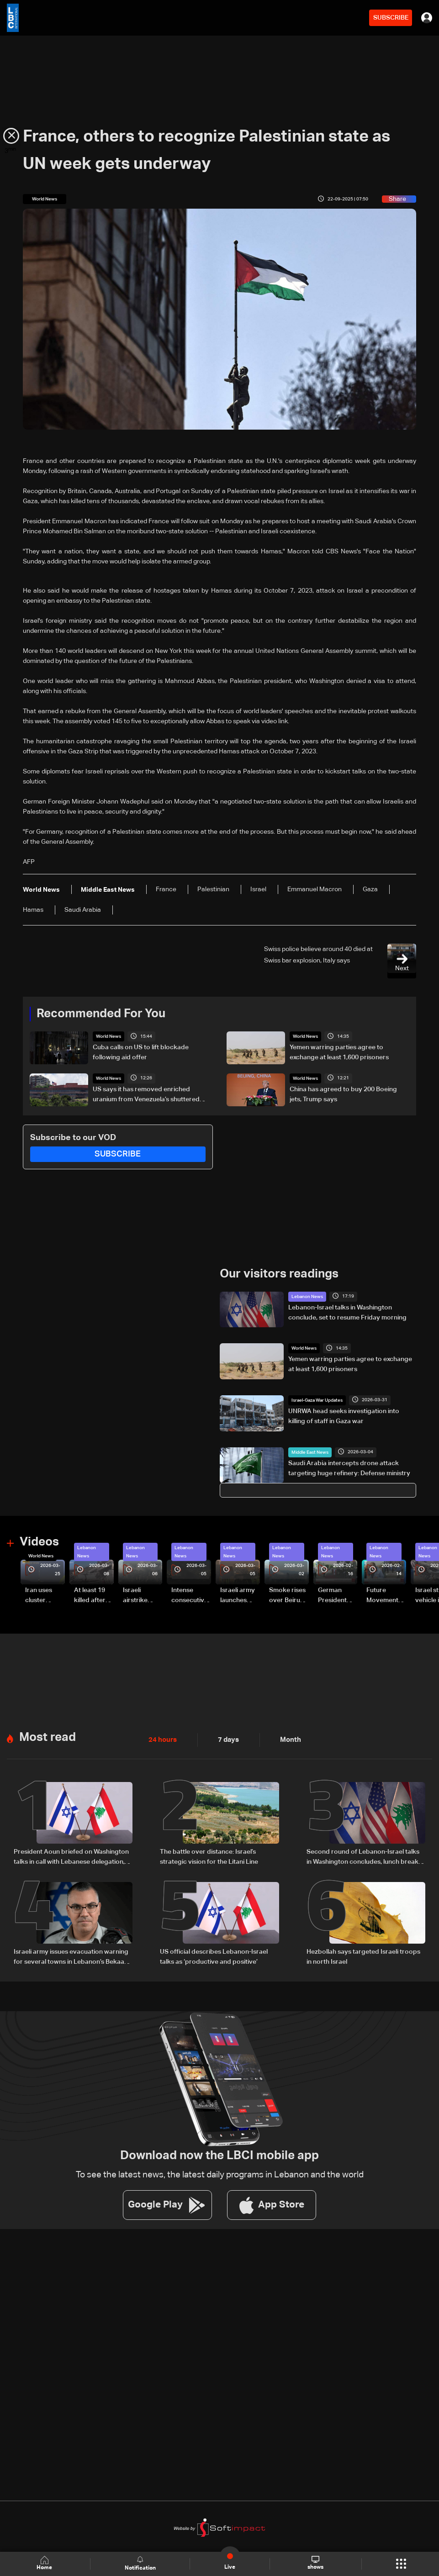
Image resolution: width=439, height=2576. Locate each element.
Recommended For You (101, 1014)
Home (45, 2563)
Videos (39, 1541)
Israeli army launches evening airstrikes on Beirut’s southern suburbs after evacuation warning (238, 1595)
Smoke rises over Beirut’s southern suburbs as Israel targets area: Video (288, 1595)
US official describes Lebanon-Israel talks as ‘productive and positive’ (214, 1953)
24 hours (161, 1738)
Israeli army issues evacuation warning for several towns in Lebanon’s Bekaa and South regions (71, 1954)
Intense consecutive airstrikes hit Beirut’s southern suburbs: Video (189, 1595)
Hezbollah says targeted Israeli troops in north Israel (363, 1953)
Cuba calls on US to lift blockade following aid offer (141, 1052)
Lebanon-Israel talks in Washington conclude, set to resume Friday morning (347, 1312)
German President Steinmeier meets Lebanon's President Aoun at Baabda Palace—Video (334, 1595)
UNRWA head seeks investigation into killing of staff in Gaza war (343, 1416)
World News (108, 1036)
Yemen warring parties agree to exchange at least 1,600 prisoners (339, 1052)
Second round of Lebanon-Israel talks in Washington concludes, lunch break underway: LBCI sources (363, 1855)
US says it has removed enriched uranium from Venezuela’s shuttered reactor (146, 1095)
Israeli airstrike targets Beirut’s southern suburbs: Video (136, 1595)
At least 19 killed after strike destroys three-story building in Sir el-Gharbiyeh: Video (91, 1595)
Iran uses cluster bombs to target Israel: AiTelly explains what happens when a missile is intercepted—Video (44, 1595)
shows (315, 2563)
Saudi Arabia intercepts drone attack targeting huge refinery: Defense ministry (349, 1467)
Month (286, 1738)
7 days (226, 1738)
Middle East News (309, 1451)
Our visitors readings (279, 1273)
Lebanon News (307, 1295)
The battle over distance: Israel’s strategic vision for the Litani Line (209, 1854)
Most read (47, 1735)
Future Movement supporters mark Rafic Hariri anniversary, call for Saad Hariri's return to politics (385, 1595)
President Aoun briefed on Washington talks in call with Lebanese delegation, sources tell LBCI (71, 1855)
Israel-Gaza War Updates (317, 1400)
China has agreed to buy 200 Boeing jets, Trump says (343, 1094)
